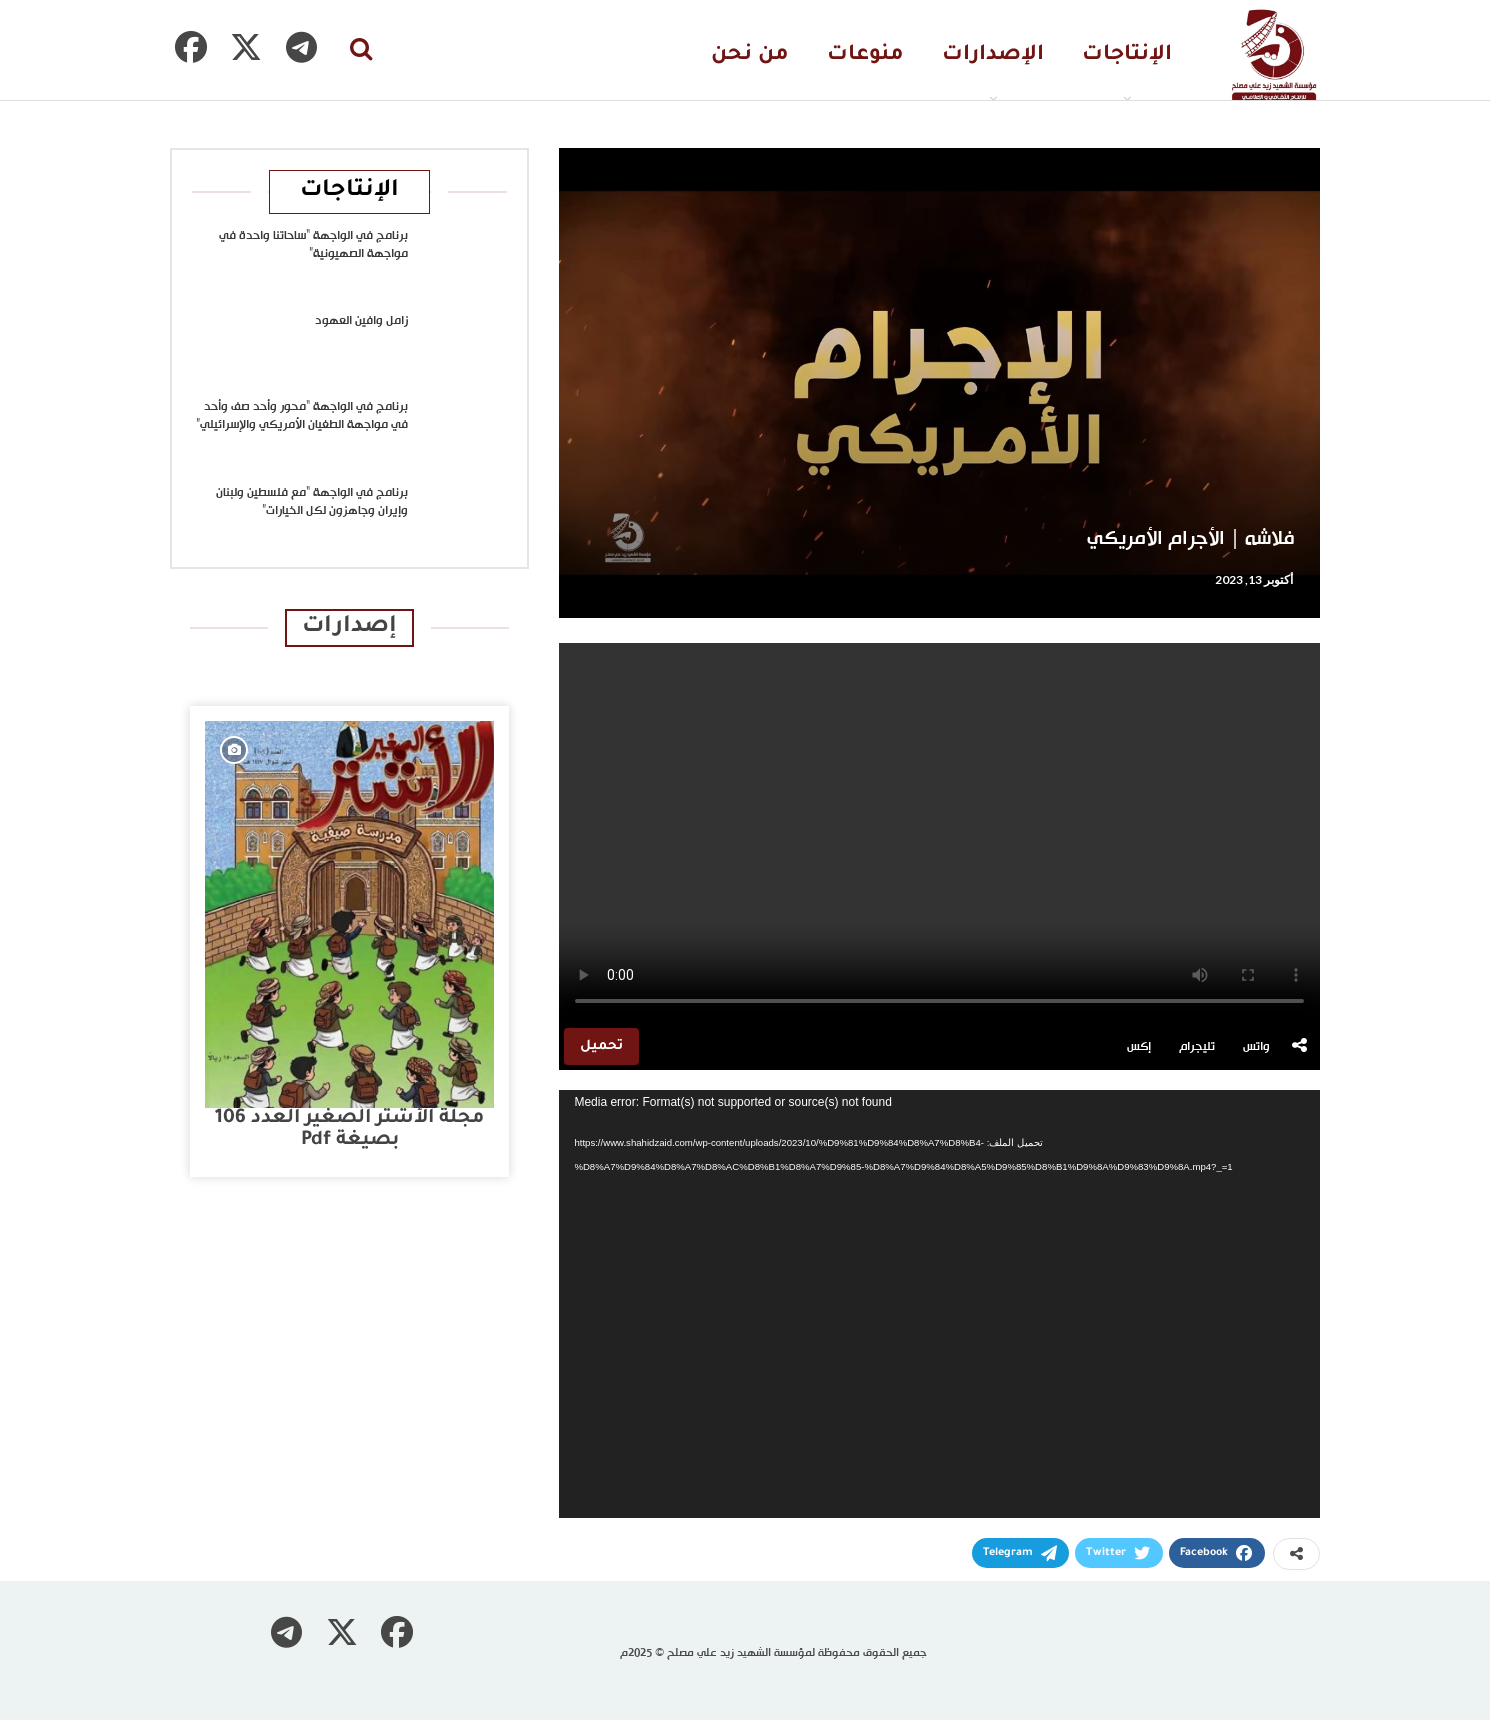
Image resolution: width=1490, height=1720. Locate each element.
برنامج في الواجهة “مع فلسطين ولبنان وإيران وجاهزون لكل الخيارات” (312, 502)
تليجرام (1197, 1047)
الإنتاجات (1127, 55)
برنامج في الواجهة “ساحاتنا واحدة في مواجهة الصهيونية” (313, 245)
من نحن (750, 55)
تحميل (601, 1046)
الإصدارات (993, 55)
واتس (1256, 1047)
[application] (939, 1304)
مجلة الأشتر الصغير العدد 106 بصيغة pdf (349, 1129)
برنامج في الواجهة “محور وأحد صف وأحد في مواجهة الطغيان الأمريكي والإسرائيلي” (302, 416)
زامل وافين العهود (361, 321)
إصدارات (349, 627)
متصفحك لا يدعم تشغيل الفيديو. (939, 833)
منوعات (865, 55)
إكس (1139, 1047)
